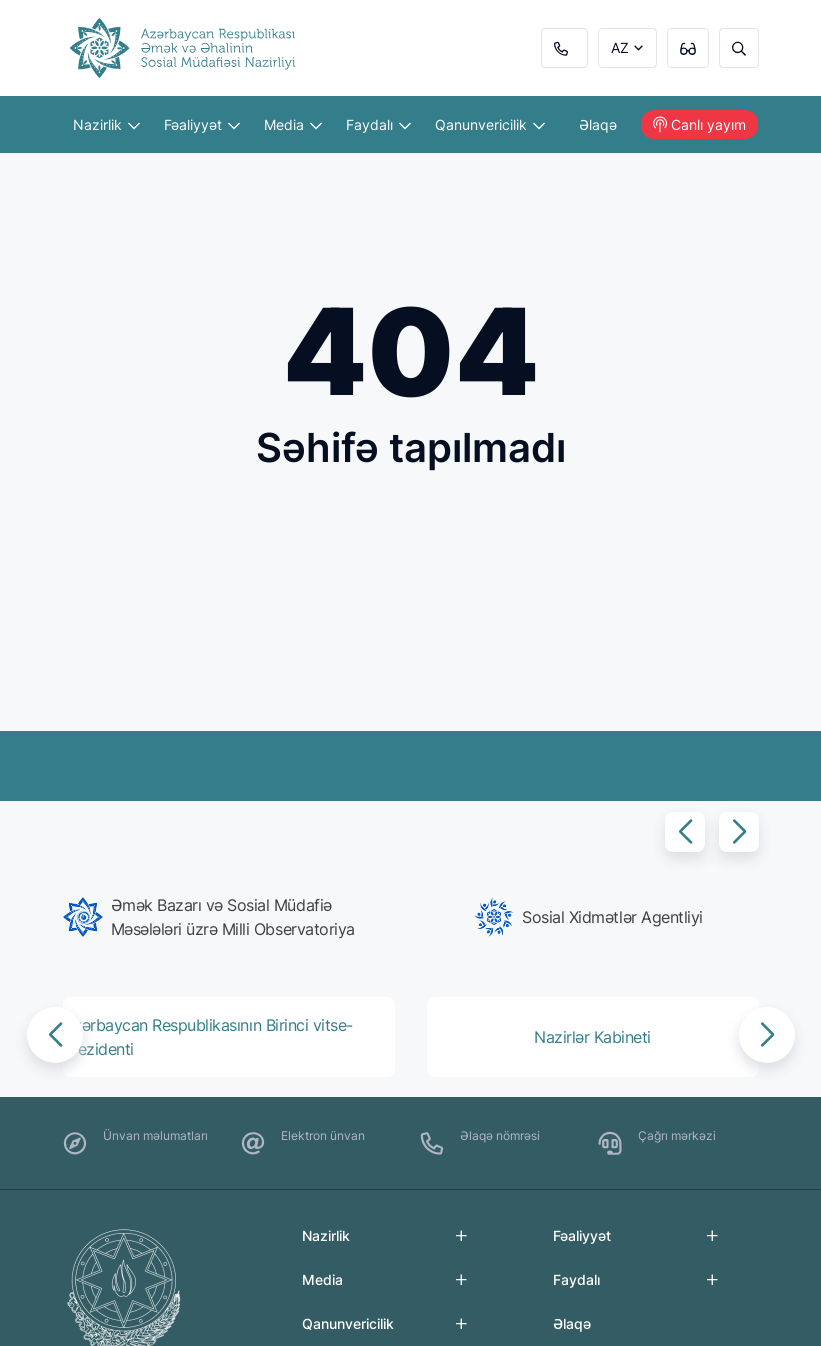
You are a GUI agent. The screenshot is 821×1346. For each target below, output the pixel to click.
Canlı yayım (699, 124)
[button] (685, 832)
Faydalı (378, 124)
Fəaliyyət (202, 124)
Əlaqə (598, 124)
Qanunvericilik (490, 124)
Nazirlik (106, 124)
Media (293, 124)
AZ (620, 47)
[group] (233, 917)
